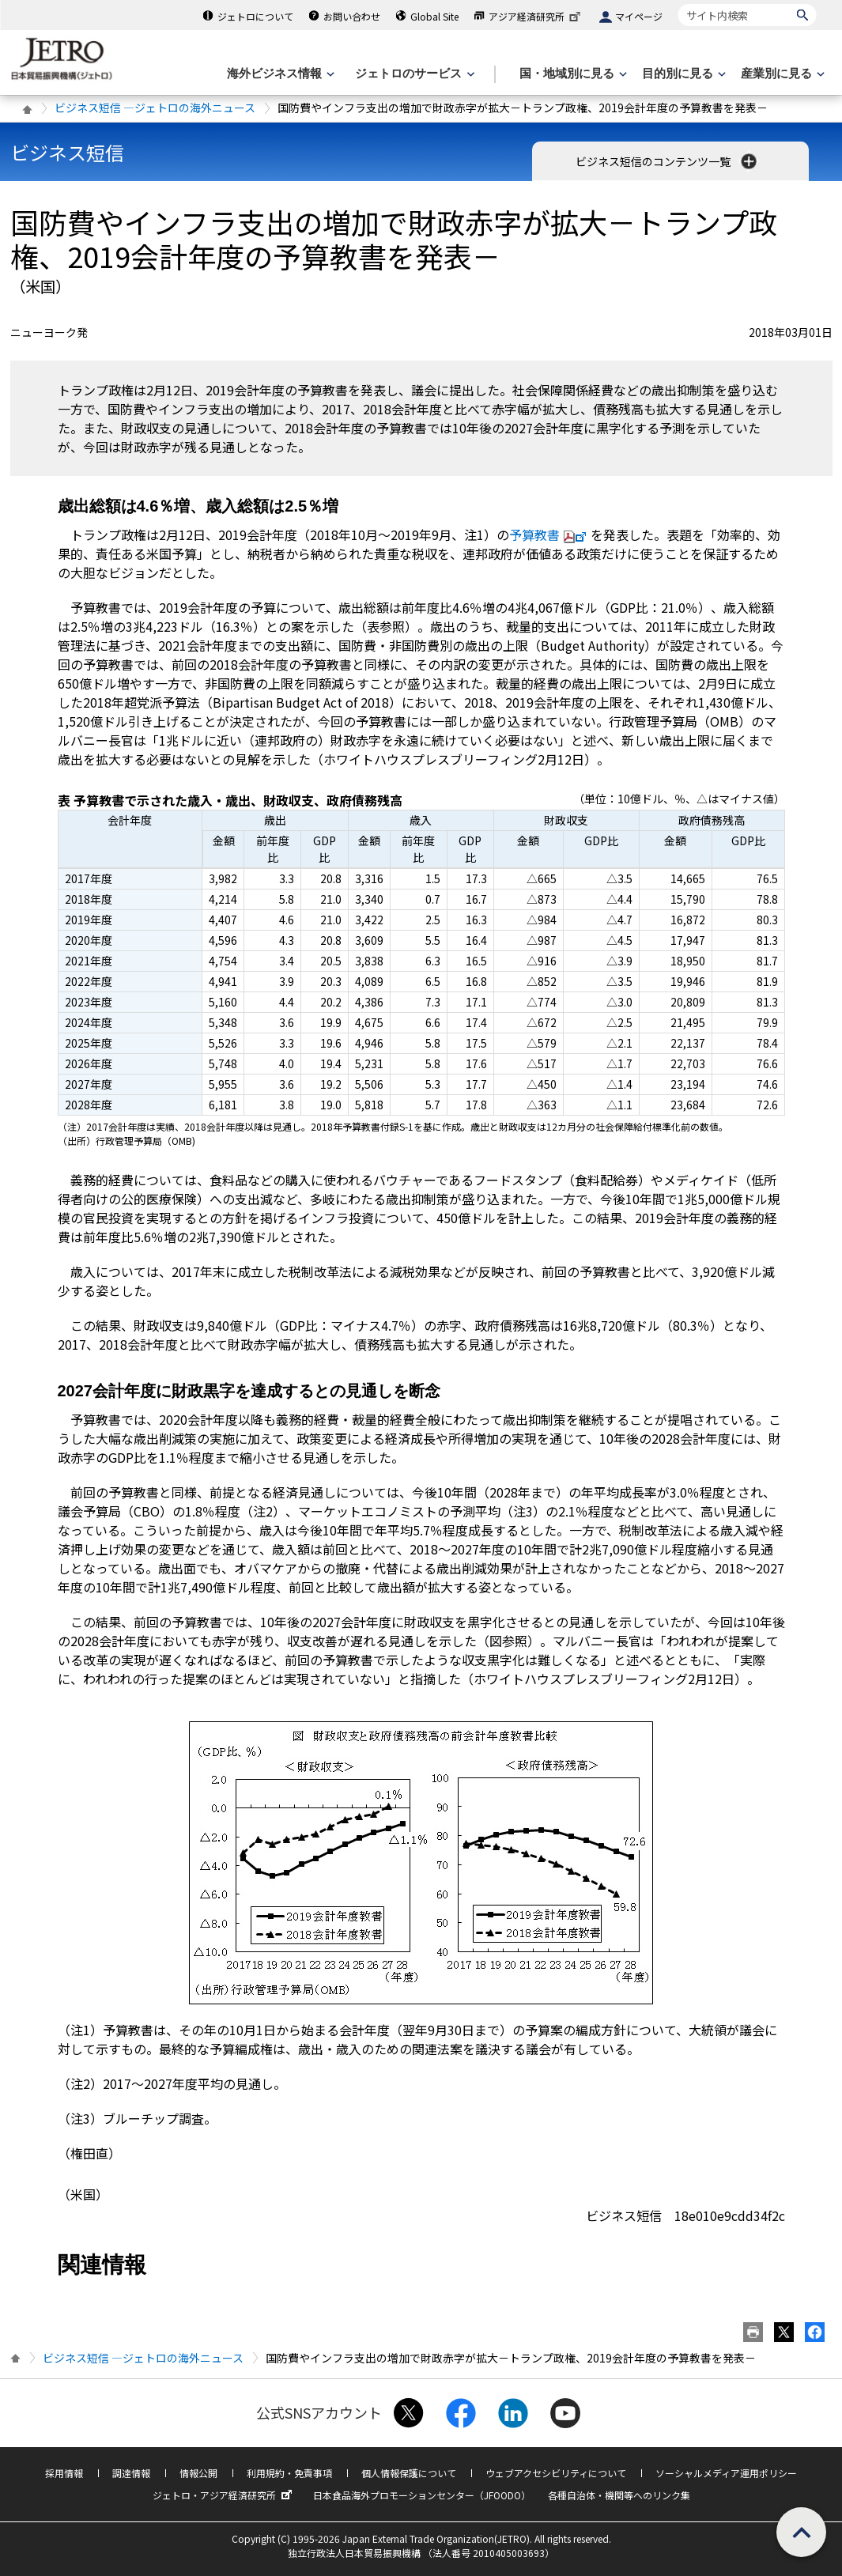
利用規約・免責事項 (289, 2473)
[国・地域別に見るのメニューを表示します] (571, 74)
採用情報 (64, 2473)
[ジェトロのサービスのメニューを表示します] (413, 74)
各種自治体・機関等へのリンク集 (619, 2495)
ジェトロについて (255, 16)
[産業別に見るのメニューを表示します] (781, 74)
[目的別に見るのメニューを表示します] (682, 74)
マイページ (639, 16)
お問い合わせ (351, 16)
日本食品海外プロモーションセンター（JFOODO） (421, 2495)
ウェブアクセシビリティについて (555, 2473)
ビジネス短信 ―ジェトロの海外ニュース (155, 107)
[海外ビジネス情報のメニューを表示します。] (279, 74)
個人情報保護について (408, 2473)
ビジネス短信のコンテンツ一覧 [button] (668, 161)
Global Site (434, 16)
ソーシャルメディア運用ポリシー (726, 2473)
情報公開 (198, 2473)
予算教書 (550, 534)
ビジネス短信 (67, 152)
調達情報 (131, 2473)
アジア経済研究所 (536, 16)
